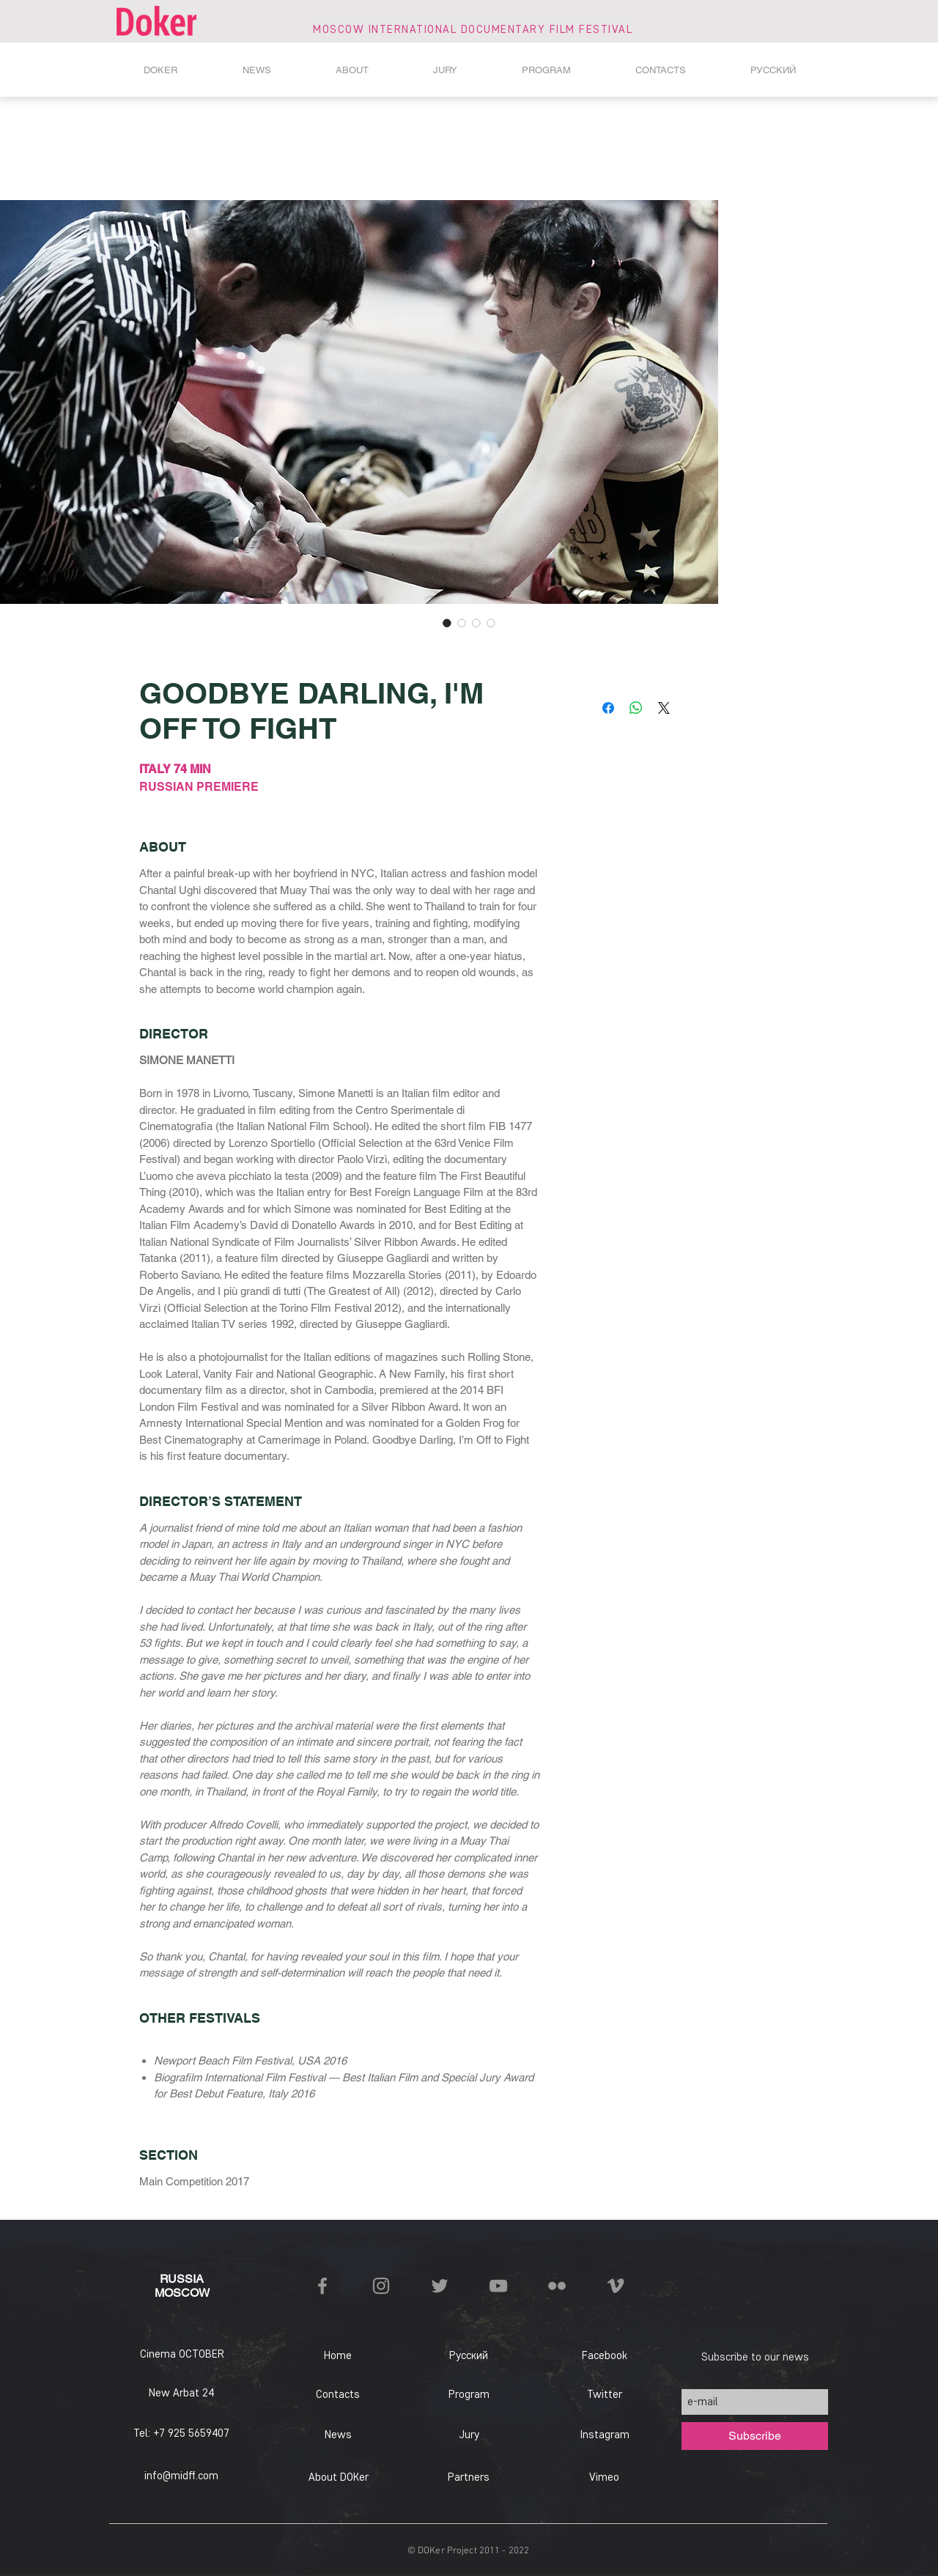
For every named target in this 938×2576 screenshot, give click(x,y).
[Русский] (469, 2356)
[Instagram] (605, 2435)
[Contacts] (338, 2395)
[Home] (338, 2356)
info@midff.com (181, 2475)
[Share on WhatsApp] (636, 708)
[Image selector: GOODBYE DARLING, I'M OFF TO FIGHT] (447, 623)
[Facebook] (605, 2356)
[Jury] (468, 2435)
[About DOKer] (338, 2478)
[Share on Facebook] (608, 708)
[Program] (469, 2395)
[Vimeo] (604, 2478)
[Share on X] (664, 708)
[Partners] (468, 2478)
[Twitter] (605, 2395)
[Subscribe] (755, 2436)
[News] (338, 2435)
